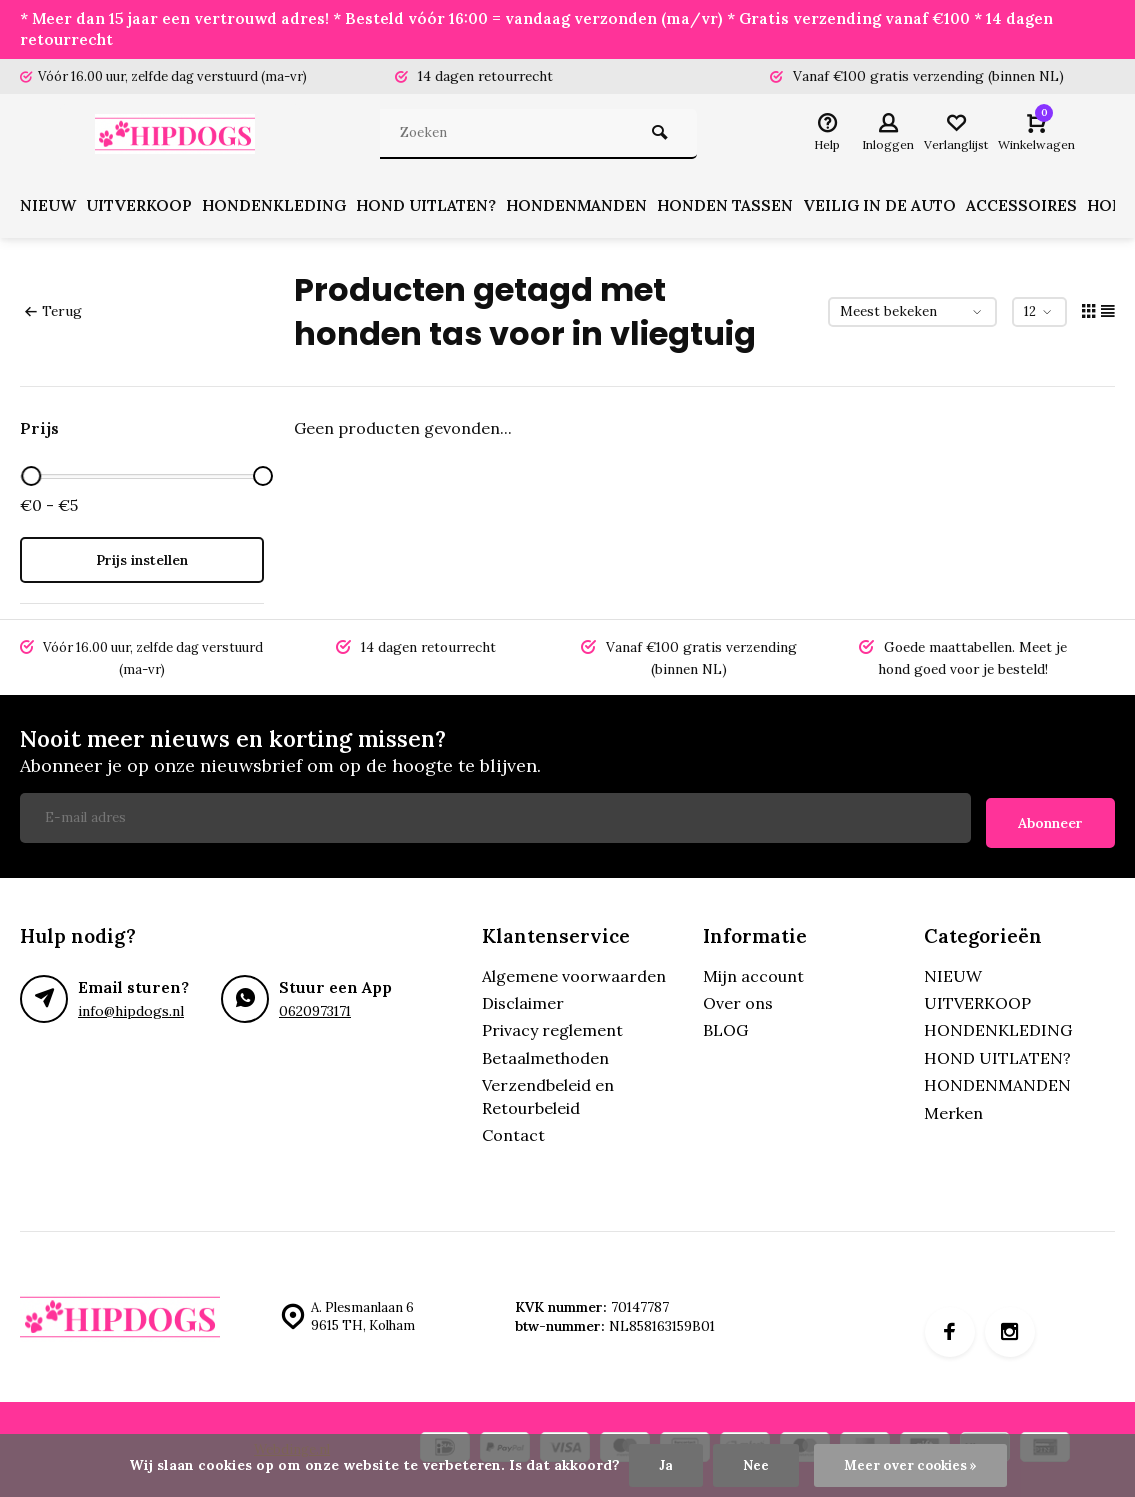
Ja (661, 1465)
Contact (513, 1132)
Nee (752, 1465)
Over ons (738, 1000)
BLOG (725, 1027)
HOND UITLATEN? (438, 208)
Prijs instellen (142, 562)
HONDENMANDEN (591, 208)
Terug (53, 313)
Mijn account (753, 972)
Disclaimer (523, 1000)
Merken (953, 1109)
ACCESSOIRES (1042, 208)
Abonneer (1050, 819)
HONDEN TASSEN (742, 208)
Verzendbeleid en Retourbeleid (548, 1093)
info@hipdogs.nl (130, 1007)
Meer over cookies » (910, 1465)
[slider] (31, 478)
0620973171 (315, 1007)
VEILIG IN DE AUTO (898, 208)
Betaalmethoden (545, 1054)
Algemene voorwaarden (574, 972)
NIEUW (49, 208)
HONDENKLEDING (282, 208)
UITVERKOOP (143, 208)
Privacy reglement (552, 1027)
